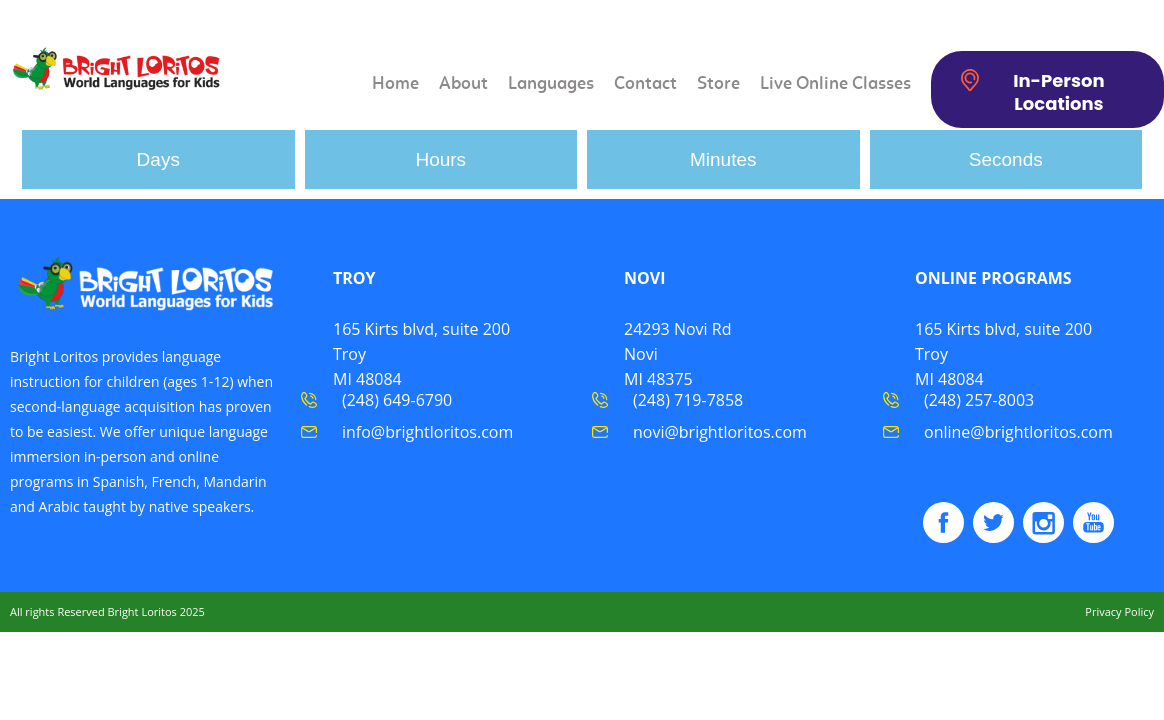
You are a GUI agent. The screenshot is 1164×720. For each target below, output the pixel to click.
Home (395, 84)
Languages (551, 84)
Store (718, 84)
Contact (645, 84)
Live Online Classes (835, 84)
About (463, 84)
